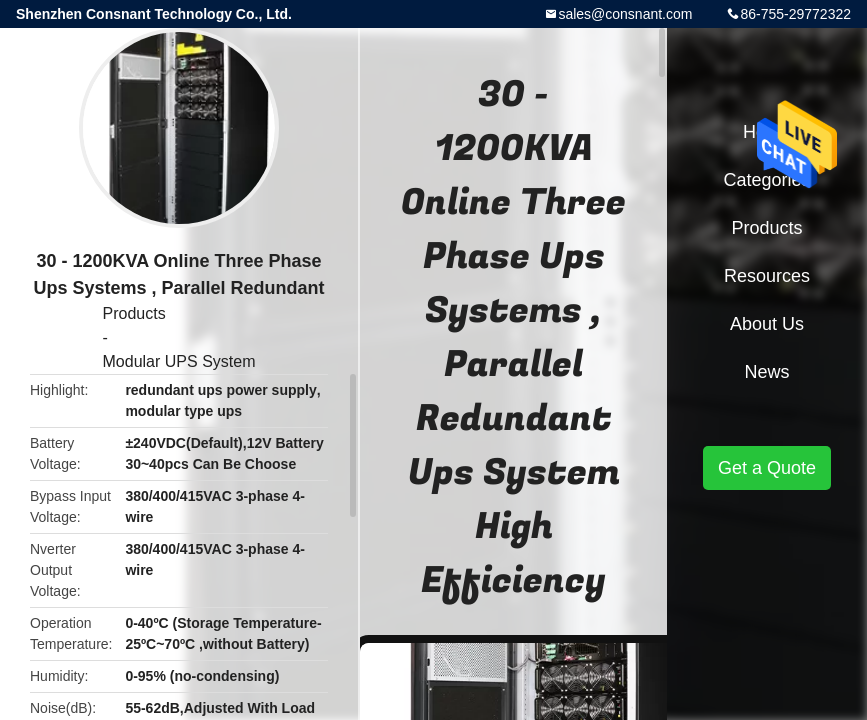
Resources (767, 276)
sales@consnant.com (625, 14)
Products (134, 313)
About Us (767, 324)
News (766, 372)
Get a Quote (767, 468)
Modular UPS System (179, 361)
